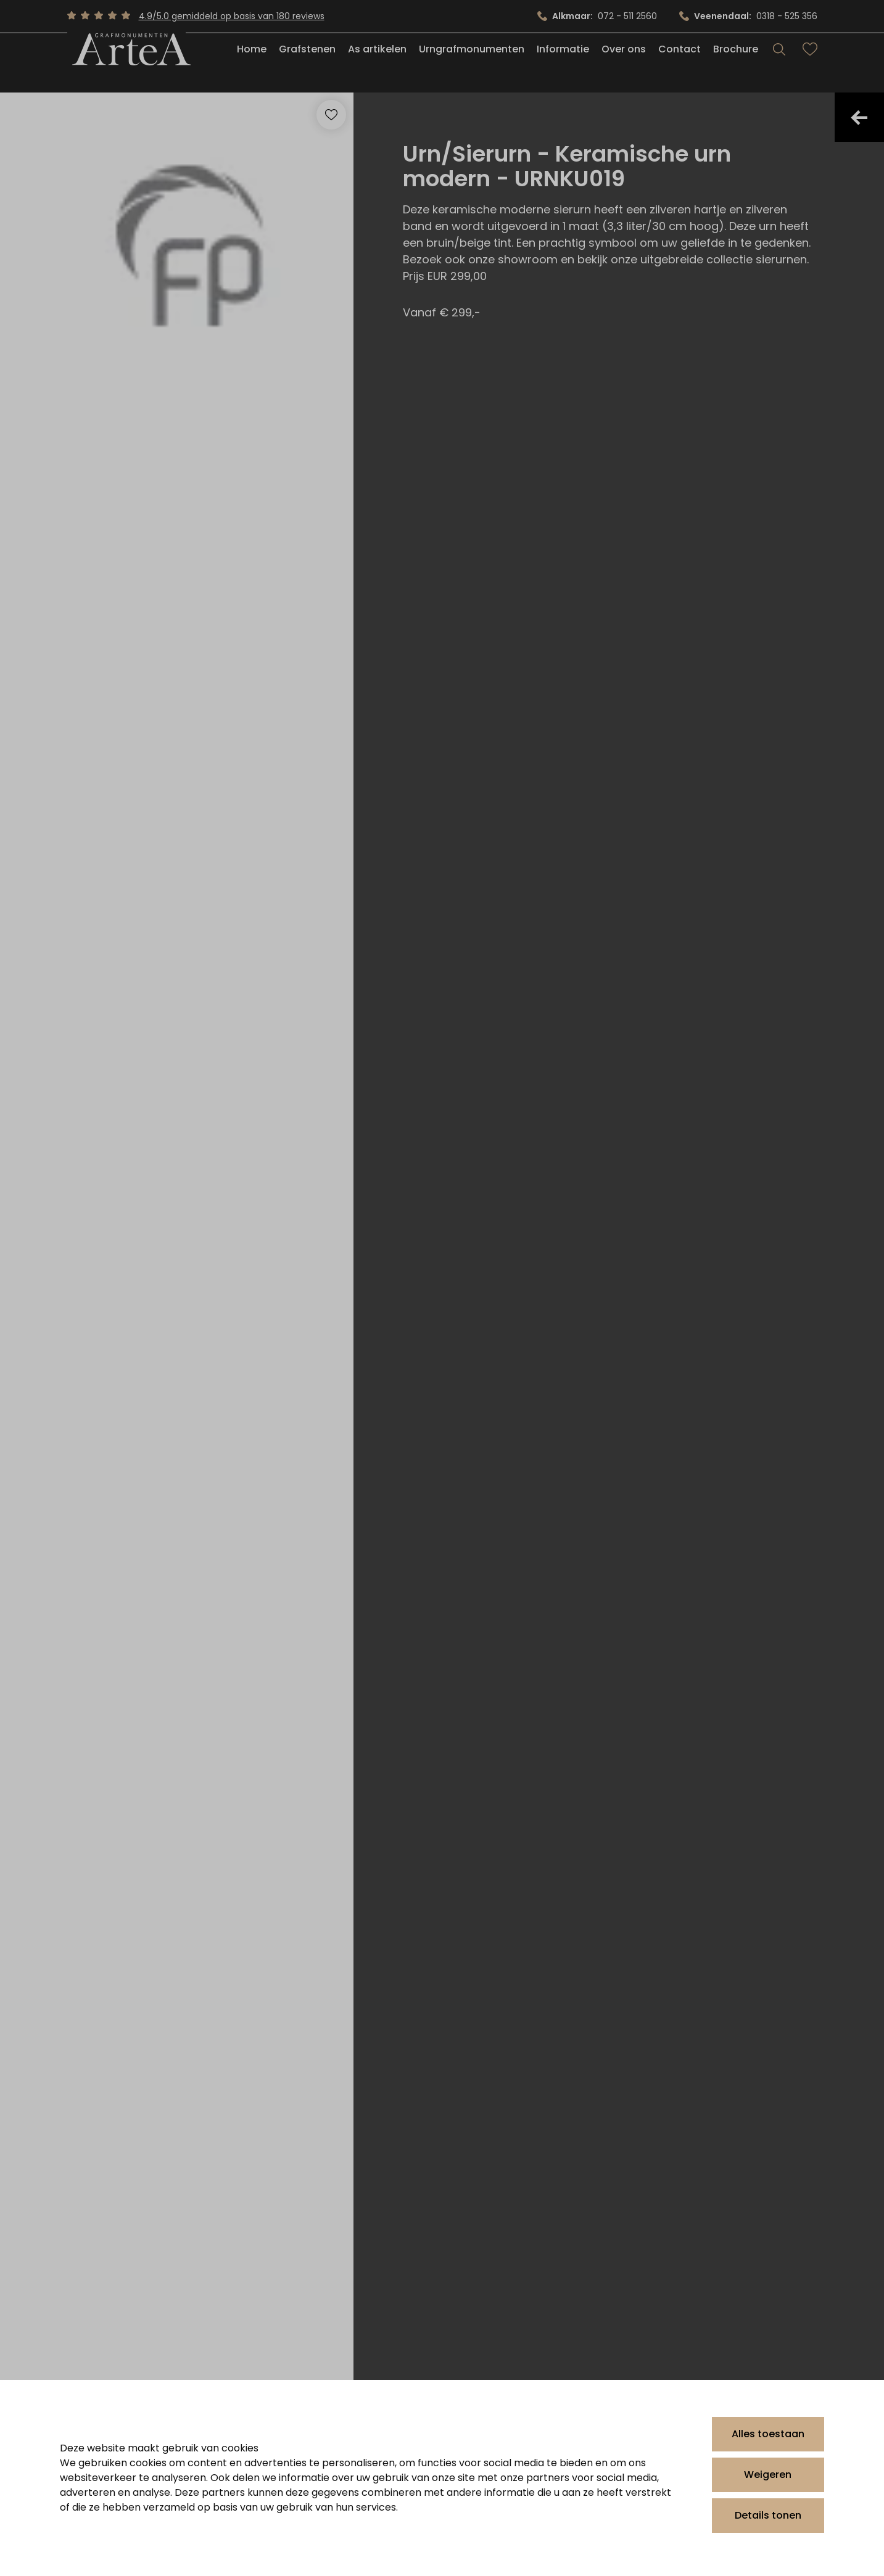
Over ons (623, 64)
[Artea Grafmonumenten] (126, 64)
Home (251, 64)
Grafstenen (307, 64)
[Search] (779, 64)
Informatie (563, 64)
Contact (679, 64)
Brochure (735, 64)
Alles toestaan (768, 2434)
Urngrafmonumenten (471, 64)
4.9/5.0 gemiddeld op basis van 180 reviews (231, 16)
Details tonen (768, 2515)
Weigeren (767, 2474)
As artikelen (377, 64)
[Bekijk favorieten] (810, 64)
